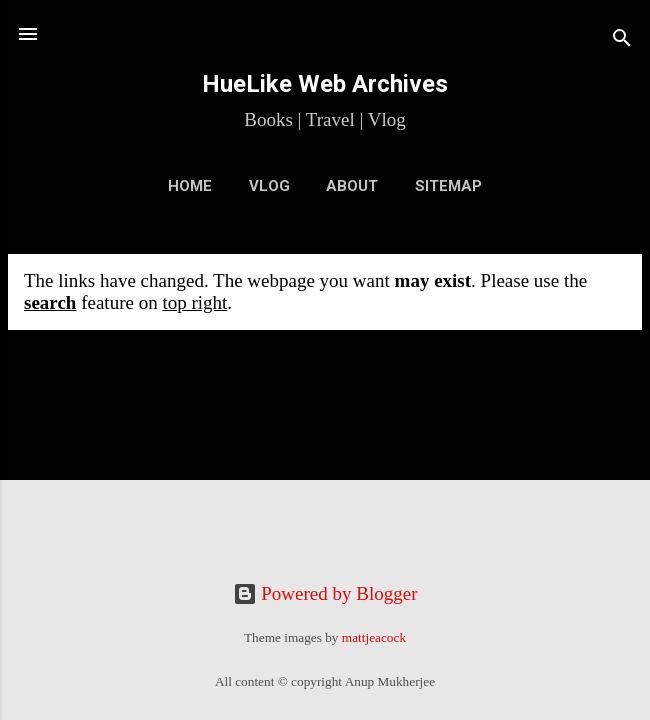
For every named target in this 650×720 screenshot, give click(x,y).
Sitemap (448, 186)
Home (190, 186)
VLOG (269, 186)
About (352, 186)
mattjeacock (374, 637)
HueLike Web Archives (325, 84)
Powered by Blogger (325, 593)
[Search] (622, 40)
